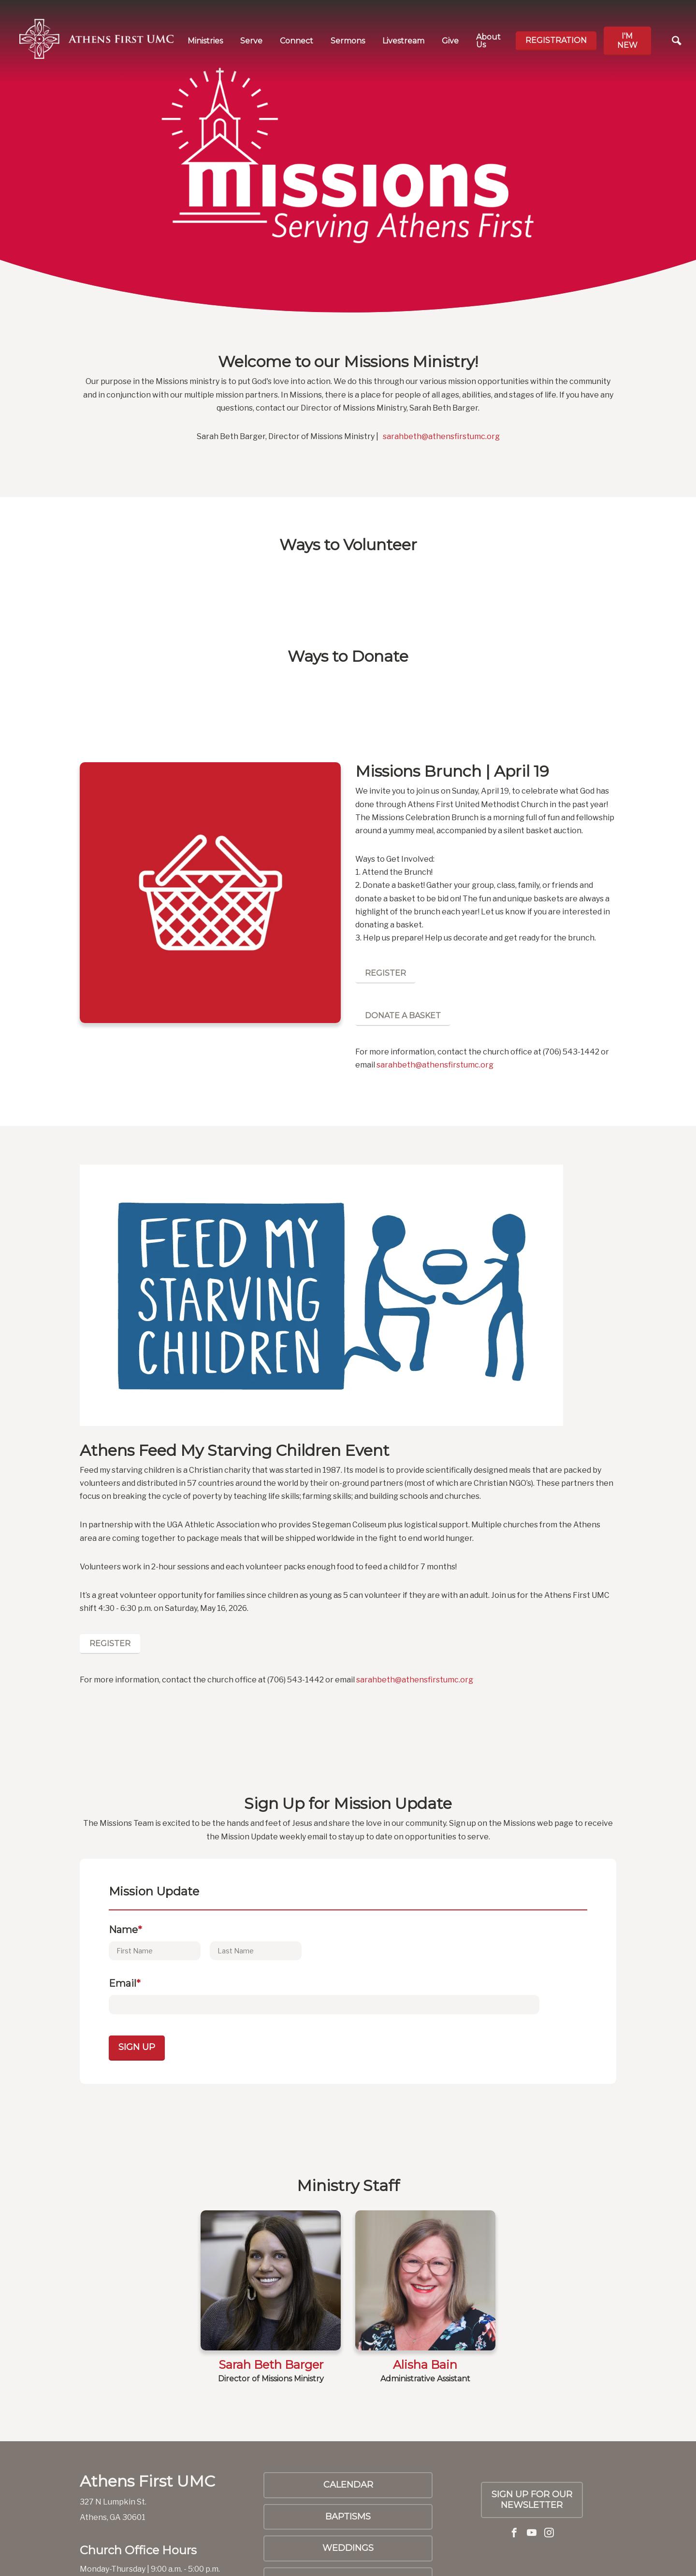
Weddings (348, 2548)
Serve (251, 40)
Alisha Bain (425, 2365)
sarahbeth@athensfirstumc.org (441, 436)
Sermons (348, 40)
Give (450, 40)
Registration (556, 40)
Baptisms (348, 2516)
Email (125, 1983)
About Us (488, 40)
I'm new (627, 40)
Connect (296, 40)
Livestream (403, 40)
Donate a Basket (403, 1015)
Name (125, 1930)
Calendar (348, 2484)
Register (385, 973)
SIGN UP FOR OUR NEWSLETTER (532, 2499)
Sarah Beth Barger (270, 2365)
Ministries (205, 40)
